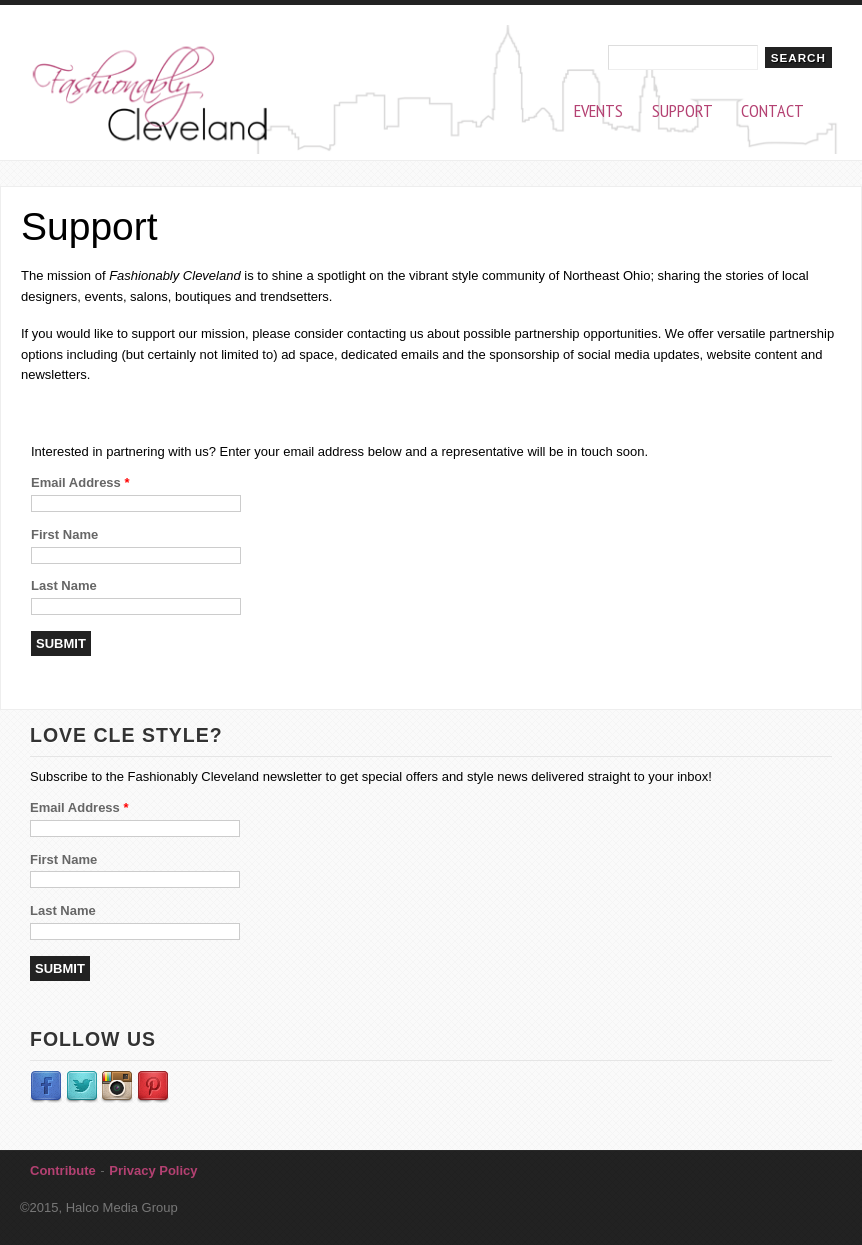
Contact (772, 111)
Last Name (64, 585)
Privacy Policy (153, 1170)
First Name (64, 534)
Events (598, 111)
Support (682, 111)
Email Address (80, 482)
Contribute (63, 1170)
